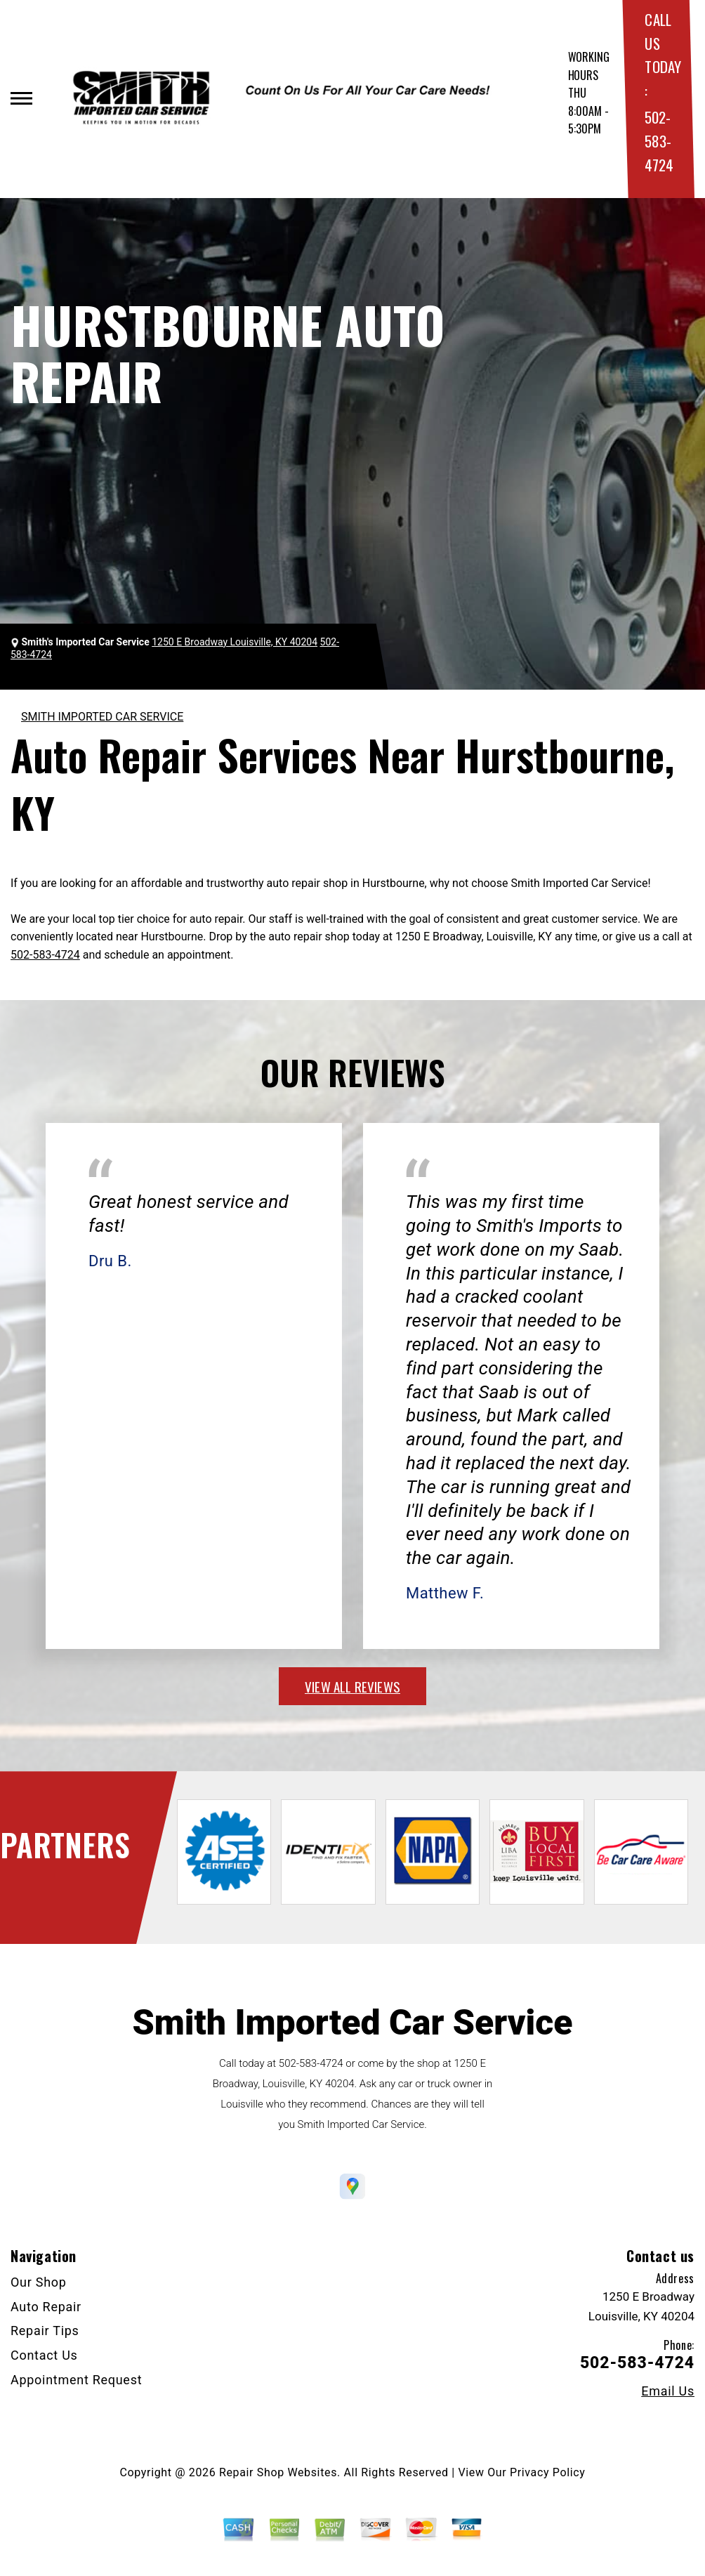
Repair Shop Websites (278, 2472)
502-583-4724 (659, 140)
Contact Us (44, 2355)
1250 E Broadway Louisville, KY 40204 (234, 642)
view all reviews (352, 1686)
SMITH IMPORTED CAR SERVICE (102, 716)
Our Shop (39, 2282)
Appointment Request (76, 2379)
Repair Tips (45, 2330)
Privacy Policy (547, 2472)
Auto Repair (46, 2306)
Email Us (667, 2391)
